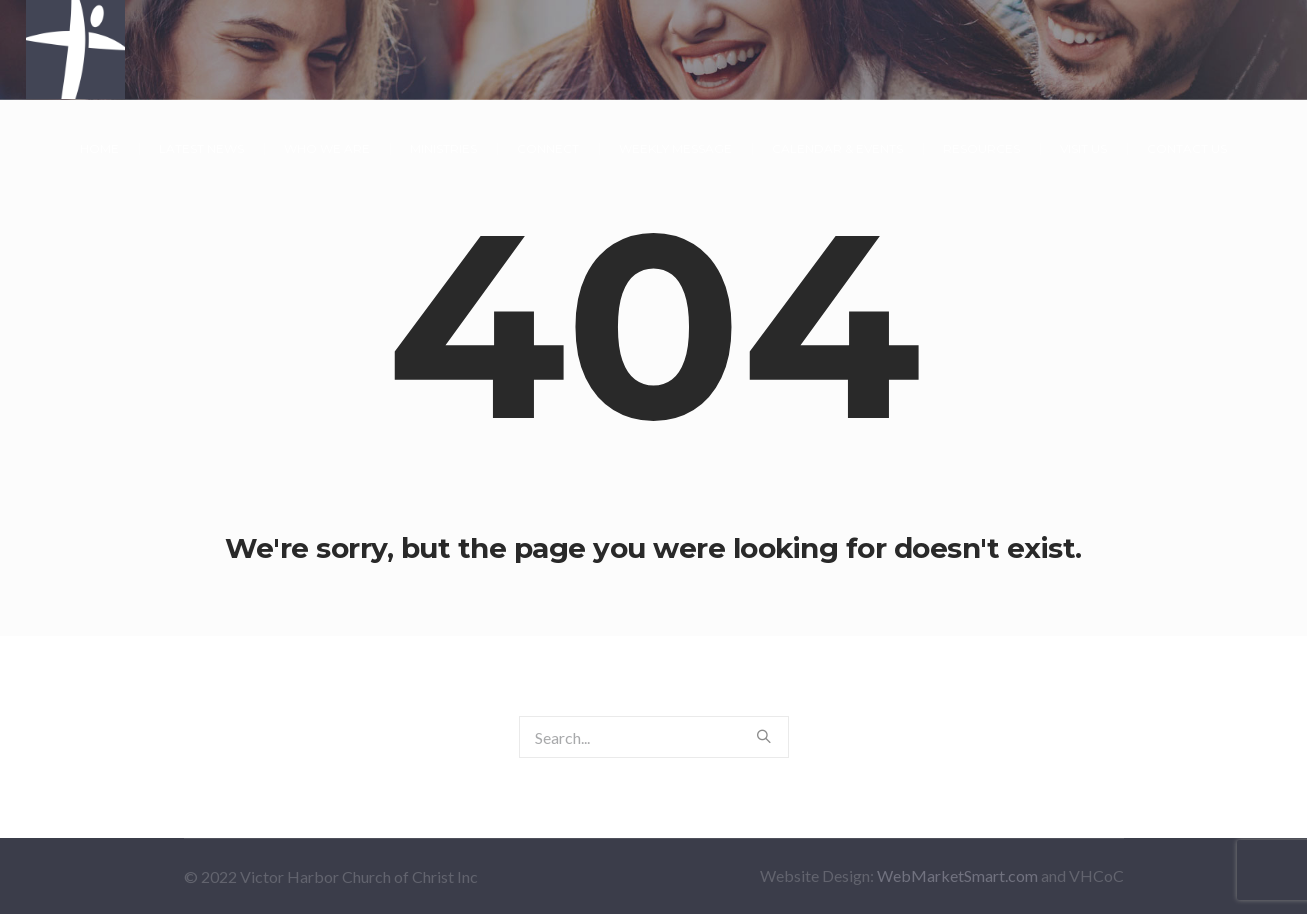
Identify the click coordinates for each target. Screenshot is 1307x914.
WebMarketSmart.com (957, 875)
